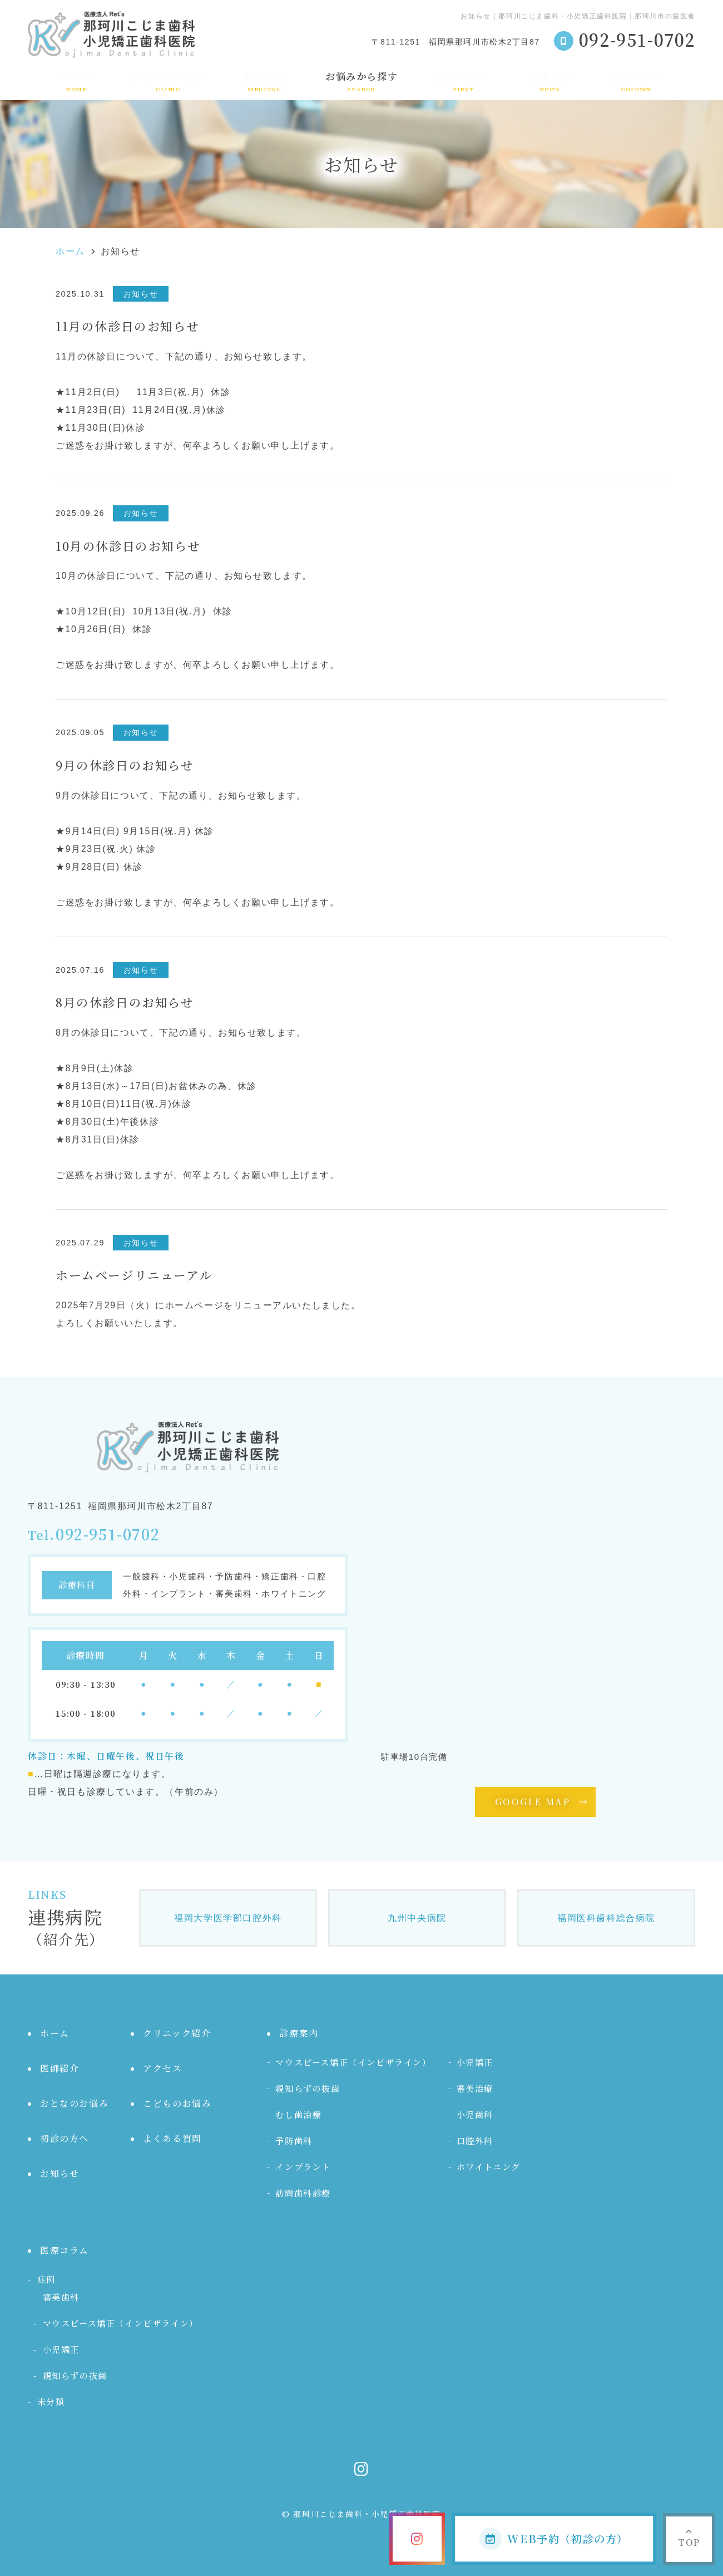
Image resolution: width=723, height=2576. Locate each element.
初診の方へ (463, 80)
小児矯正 (475, 2062)
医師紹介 (59, 2068)
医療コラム (636, 80)
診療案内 (264, 80)
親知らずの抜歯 (307, 2088)
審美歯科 (61, 2297)
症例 (46, 2279)
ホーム (76, 80)
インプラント (303, 2167)
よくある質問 (172, 2138)
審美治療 (475, 2088)
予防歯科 (293, 2140)
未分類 (51, 2401)
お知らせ (549, 80)
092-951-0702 (108, 1534)
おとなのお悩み (74, 2103)
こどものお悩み (177, 2103)
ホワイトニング (489, 2167)
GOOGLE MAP (532, 1801)
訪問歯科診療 (303, 2193)
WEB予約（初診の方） (553, 2539)
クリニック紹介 (168, 80)
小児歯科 (475, 2114)
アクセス (162, 2068)
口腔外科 (475, 2140)
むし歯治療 (298, 2114)
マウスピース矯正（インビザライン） (353, 2062)
